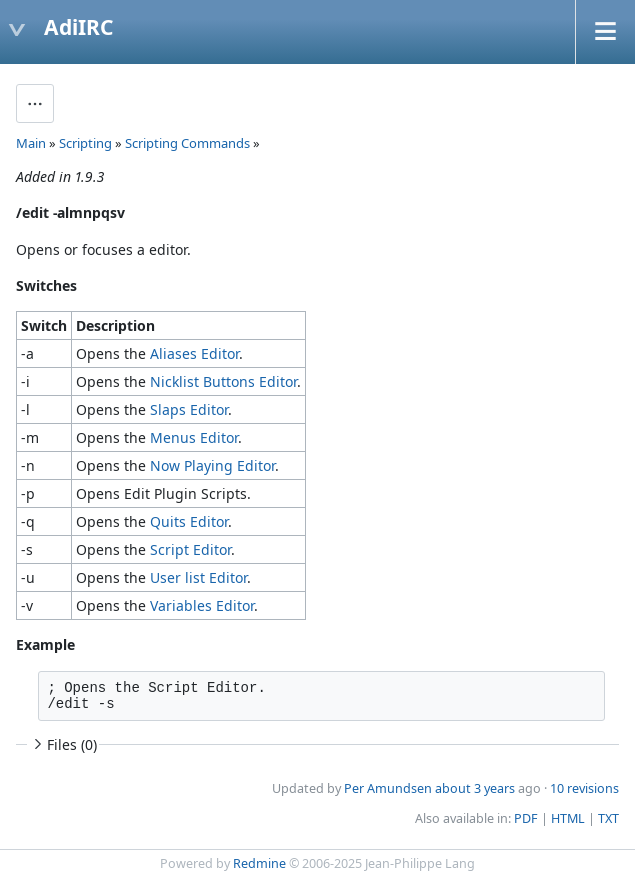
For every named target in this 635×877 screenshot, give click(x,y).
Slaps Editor (189, 409)
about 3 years (475, 788)
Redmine (259, 863)
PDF (526, 818)
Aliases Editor (194, 353)
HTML (568, 818)
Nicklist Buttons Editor (223, 381)
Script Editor (190, 549)
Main (31, 143)
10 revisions (584, 788)
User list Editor (198, 577)
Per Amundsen (388, 788)
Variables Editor (202, 605)
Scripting (85, 143)
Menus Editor (194, 437)
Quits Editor (189, 521)
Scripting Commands (187, 143)
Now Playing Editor (212, 465)
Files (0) (63, 744)
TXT (608, 818)
